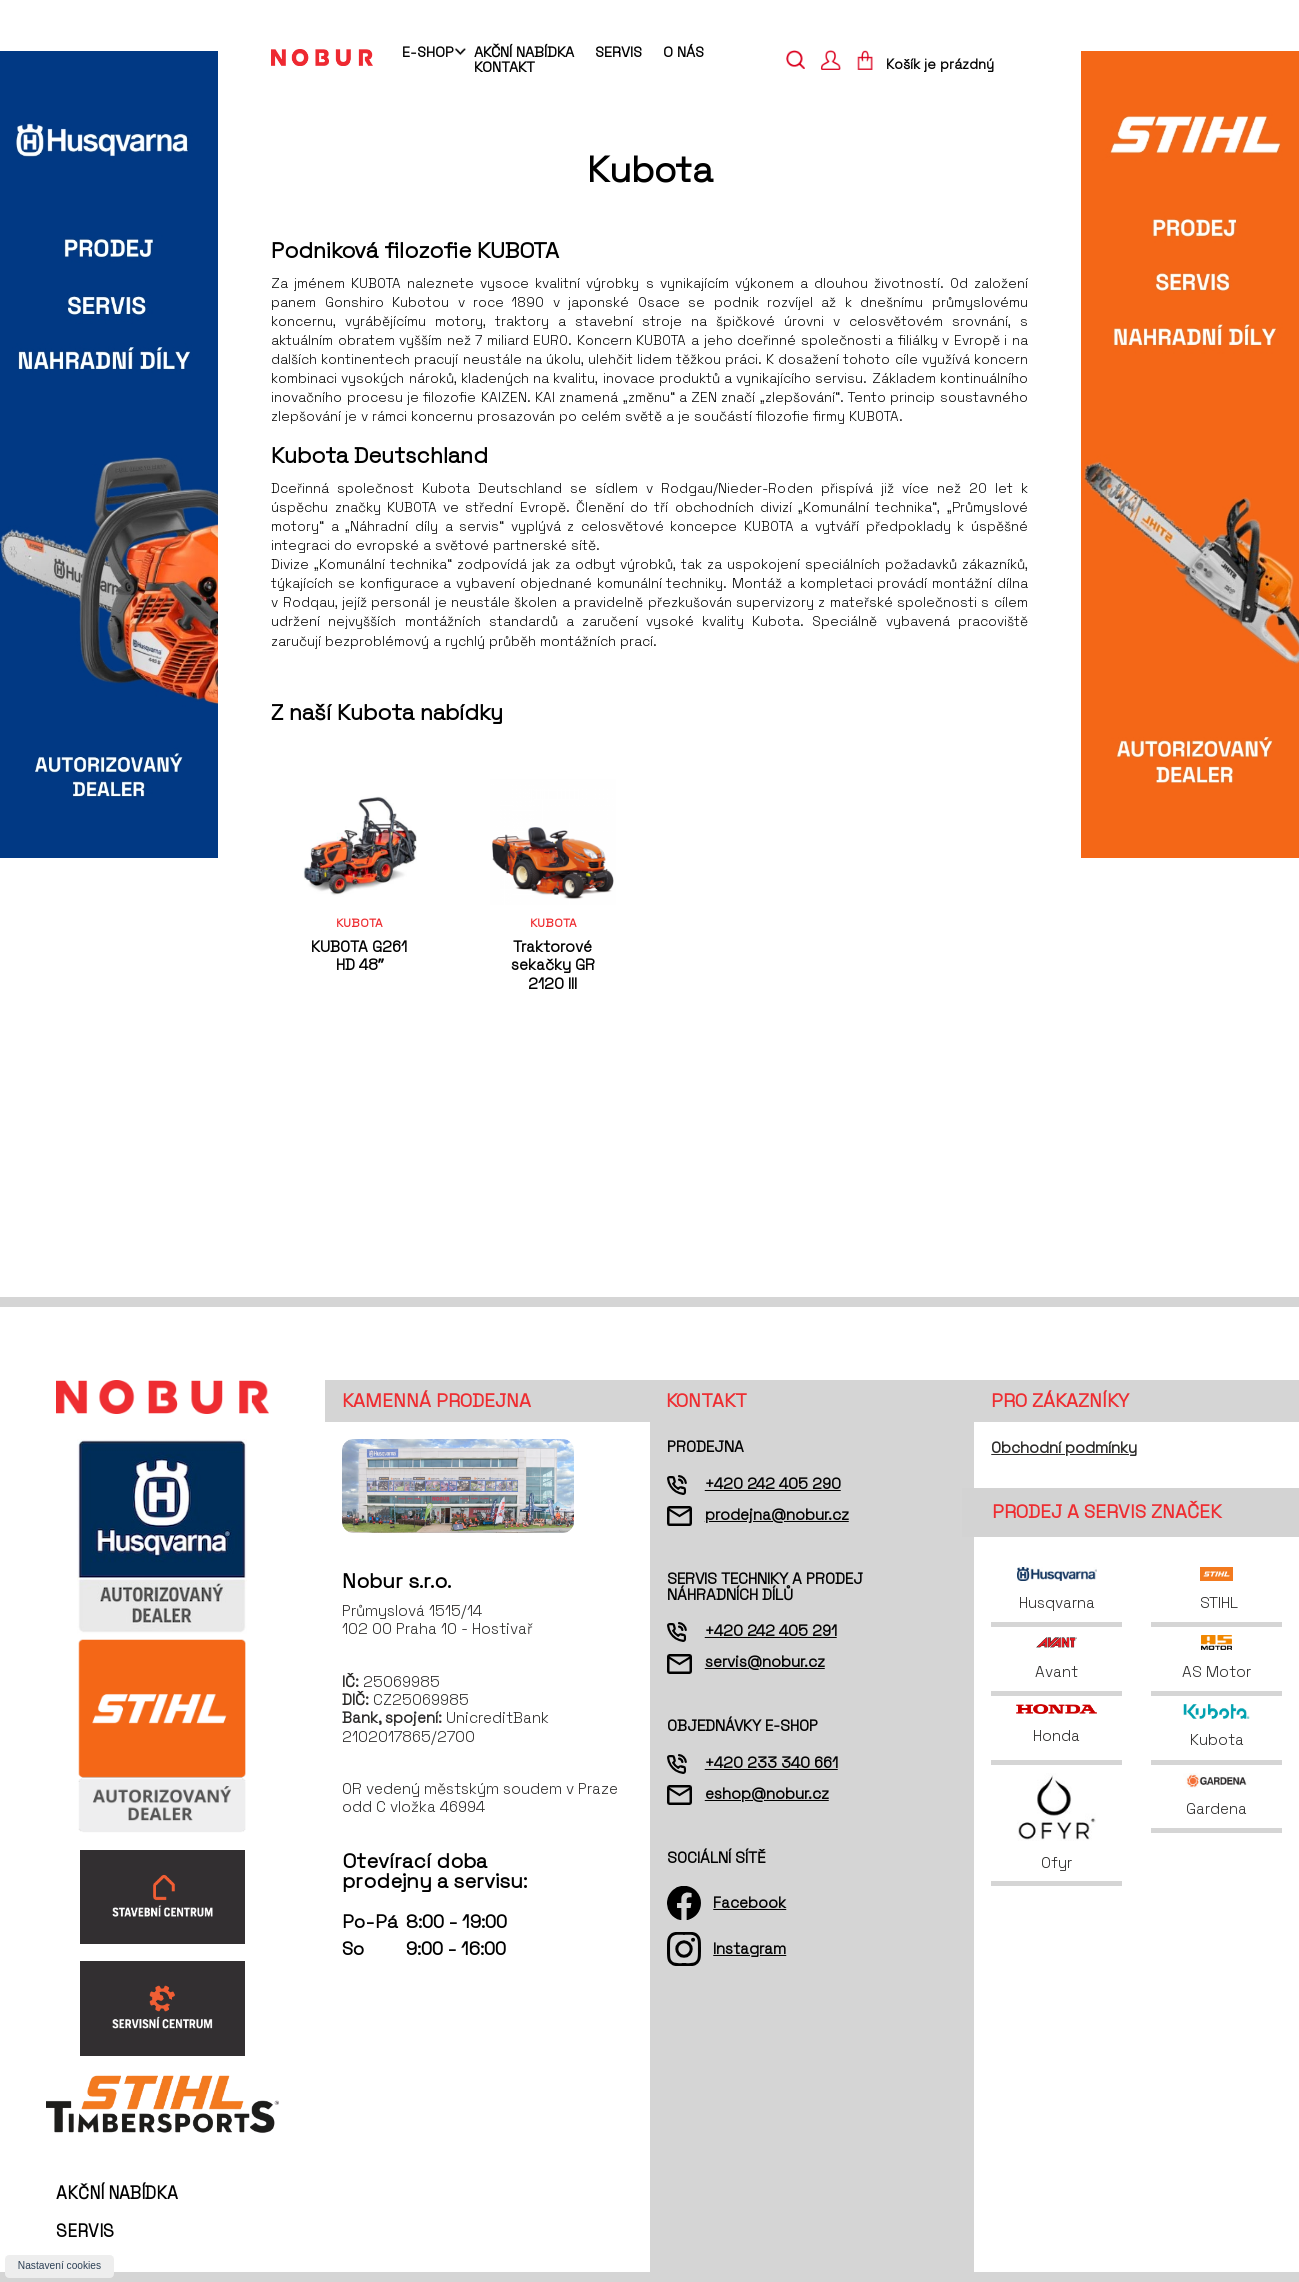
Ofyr (1056, 1822)
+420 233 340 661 (771, 1762)
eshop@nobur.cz (767, 1793)
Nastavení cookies (59, 2265)
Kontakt (504, 67)
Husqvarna (1057, 1589)
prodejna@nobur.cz (777, 1514)
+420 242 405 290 (773, 1483)
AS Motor (1216, 1657)
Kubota (1216, 1726)
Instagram (749, 1948)
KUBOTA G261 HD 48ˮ (359, 955)
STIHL (1217, 1589)
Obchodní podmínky (1064, 1447)
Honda (1056, 1724)
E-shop (427, 53)
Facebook (749, 1902)
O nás (683, 52)
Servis (618, 52)
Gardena (1217, 1795)
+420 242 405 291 (771, 1630)
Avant (1056, 1657)
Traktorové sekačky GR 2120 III (553, 965)
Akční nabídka (524, 52)
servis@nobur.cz (765, 1661)
